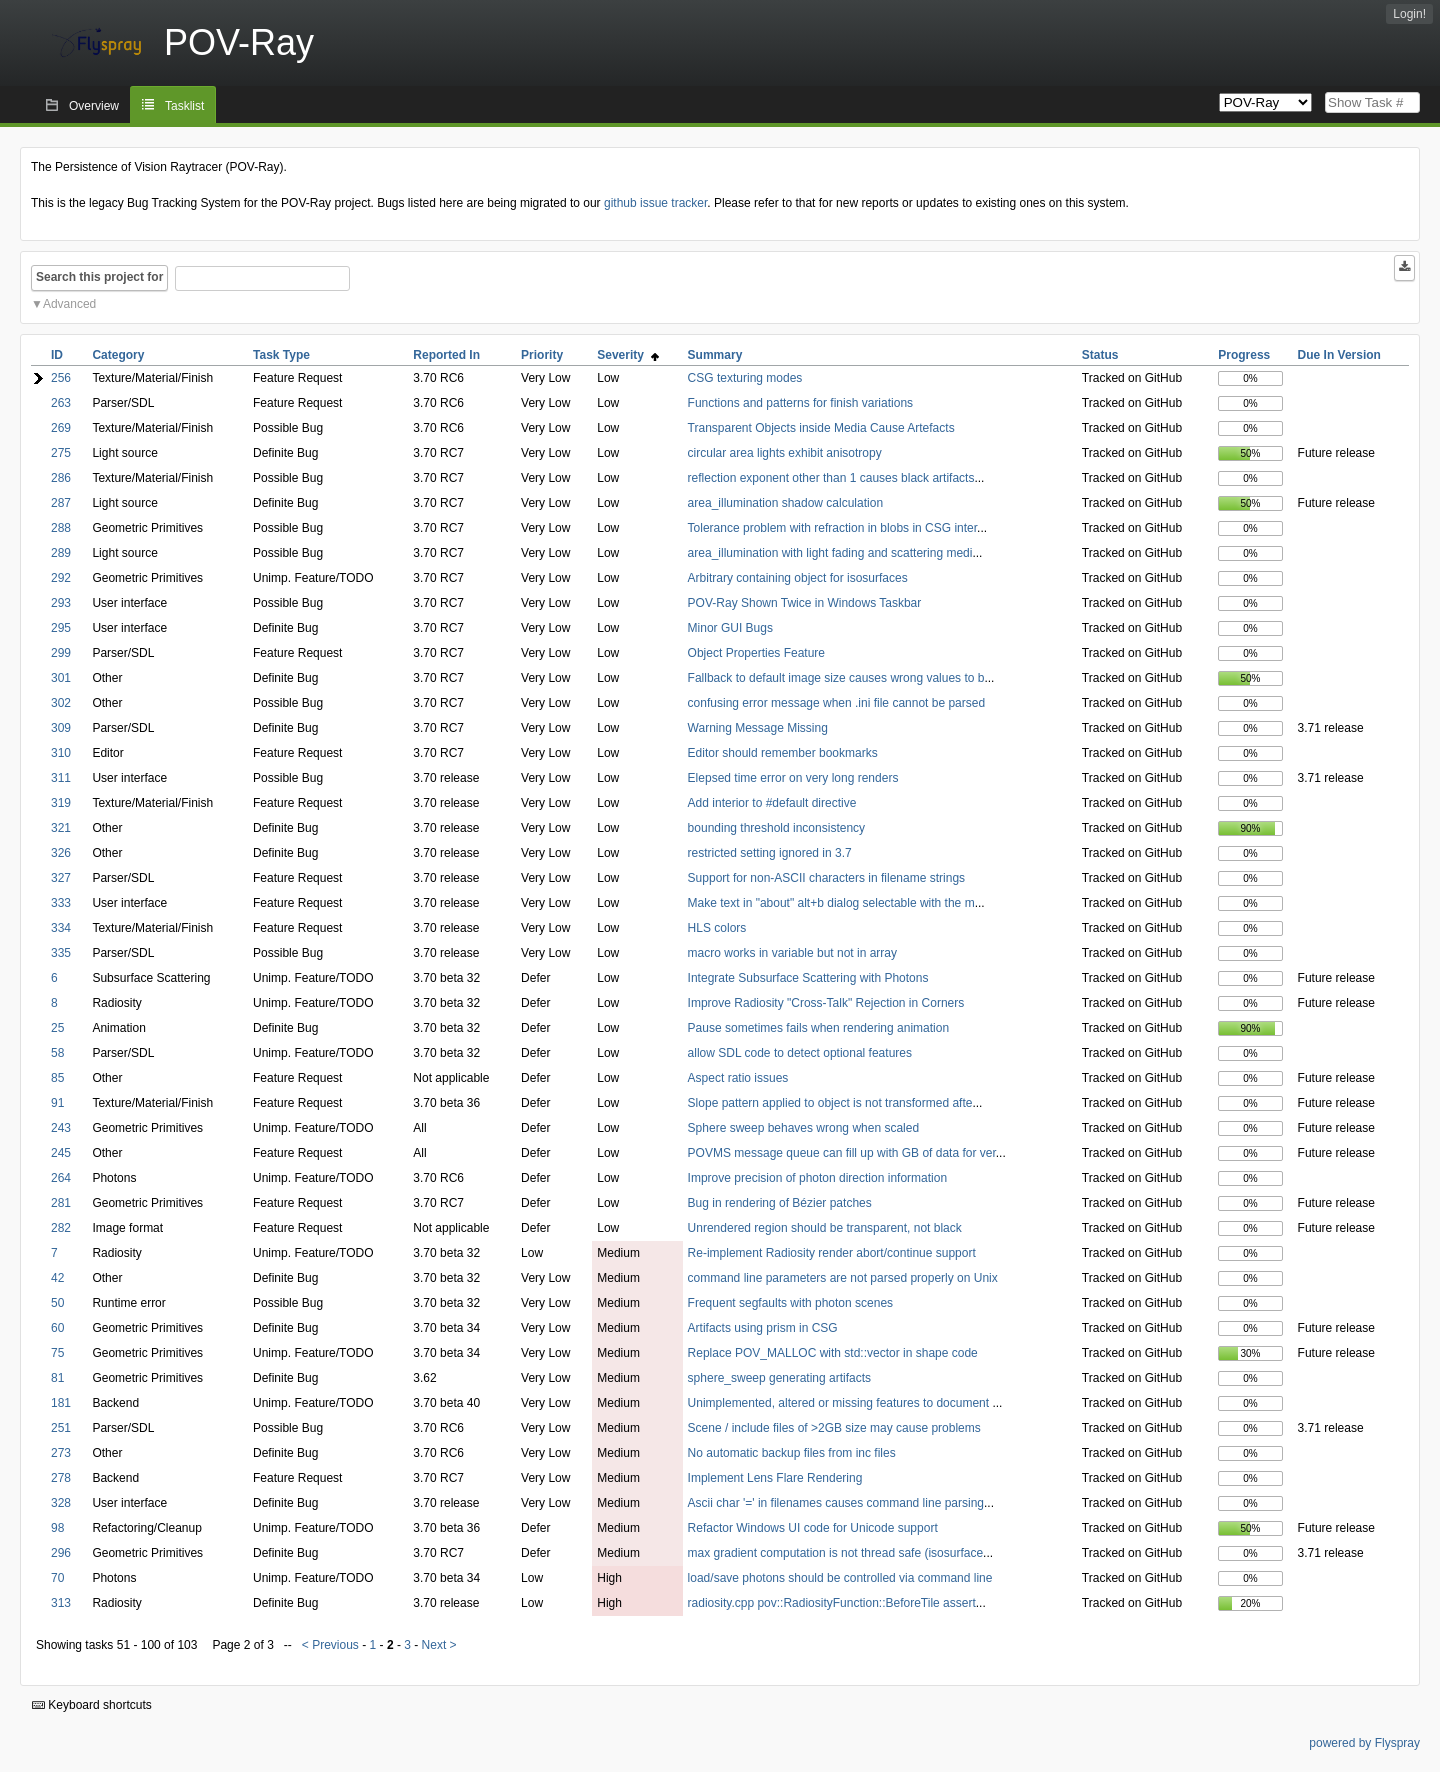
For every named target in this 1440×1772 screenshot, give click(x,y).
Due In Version (1339, 355)
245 (61, 1153)
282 (61, 1228)
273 (61, 1453)
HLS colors (717, 928)
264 (61, 1178)
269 (61, 428)
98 (57, 1528)
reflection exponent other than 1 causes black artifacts (831, 478)
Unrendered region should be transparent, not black (825, 1228)
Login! (1409, 14)
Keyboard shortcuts (92, 1705)
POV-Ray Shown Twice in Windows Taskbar (805, 603)
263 (61, 403)
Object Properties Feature (756, 653)
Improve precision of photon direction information (817, 1178)
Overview (94, 106)
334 (61, 928)
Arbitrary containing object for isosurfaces (798, 578)
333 (61, 903)
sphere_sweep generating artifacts (779, 1378)
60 (57, 1328)
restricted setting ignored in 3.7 (770, 853)
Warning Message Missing (758, 728)
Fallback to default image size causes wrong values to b (836, 678)
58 (57, 1053)
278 (61, 1478)
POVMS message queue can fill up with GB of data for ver (842, 1153)
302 (61, 703)
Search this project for (99, 277)
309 (61, 728)
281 (61, 1203)
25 (57, 1028)
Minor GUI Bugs (730, 628)
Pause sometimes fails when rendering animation (818, 1028)
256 (61, 378)
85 (57, 1078)
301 (61, 678)
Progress (1244, 355)
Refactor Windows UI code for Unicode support (813, 1528)
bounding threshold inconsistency (776, 828)
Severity (627, 355)
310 (61, 753)
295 (61, 628)
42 (57, 1278)
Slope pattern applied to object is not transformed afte (830, 1103)
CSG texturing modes (745, 378)
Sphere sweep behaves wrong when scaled (803, 1128)
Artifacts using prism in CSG (763, 1328)
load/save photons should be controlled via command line (840, 1578)
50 (57, 1303)
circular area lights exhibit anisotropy (785, 453)
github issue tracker (655, 203)
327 (61, 878)
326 (61, 853)
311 (61, 778)
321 (61, 828)
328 (61, 1503)
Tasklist (184, 106)
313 (61, 1603)
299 (61, 653)
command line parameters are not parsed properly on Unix (843, 1278)
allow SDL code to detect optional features (800, 1053)
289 (61, 553)
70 (57, 1578)
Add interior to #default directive (772, 803)
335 (61, 953)
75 (57, 1353)
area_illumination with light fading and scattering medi (830, 553)
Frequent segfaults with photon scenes (790, 1303)
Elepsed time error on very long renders (793, 778)
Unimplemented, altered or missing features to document (840, 1403)
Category (118, 355)
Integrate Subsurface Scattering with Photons (808, 978)
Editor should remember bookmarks (783, 753)
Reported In (446, 355)
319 (61, 803)
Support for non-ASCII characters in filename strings (826, 878)
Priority (542, 355)
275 (61, 453)
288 (61, 528)
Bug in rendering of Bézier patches (780, 1203)
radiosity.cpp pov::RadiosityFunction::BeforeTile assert (832, 1603)
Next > (439, 1645)
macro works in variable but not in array (792, 953)
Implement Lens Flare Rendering (775, 1478)
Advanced (69, 304)
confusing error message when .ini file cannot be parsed (837, 703)
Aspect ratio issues (738, 1078)
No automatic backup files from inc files (792, 1453)
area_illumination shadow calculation (785, 503)
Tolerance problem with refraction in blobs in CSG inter (832, 528)
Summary (715, 355)
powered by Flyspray (1364, 1743)
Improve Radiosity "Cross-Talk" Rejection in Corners (826, 1003)
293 (61, 603)
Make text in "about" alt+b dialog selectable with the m (831, 903)
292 (61, 578)
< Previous (330, 1645)
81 (57, 1378)
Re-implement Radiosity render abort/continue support (832, 1253)
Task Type (281, 355)
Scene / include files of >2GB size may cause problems (834, 1428)
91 (57, 1103)
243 (61, 1128)
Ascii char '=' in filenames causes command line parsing (836, 1503)
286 (61, 478)
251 (61, 1428)
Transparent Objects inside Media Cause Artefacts (821, 428)
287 (61, 503)
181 (61, 1403)
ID (57, 355)
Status (1100, 355)
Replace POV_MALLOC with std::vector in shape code (833, 1353)
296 (61, 1553)
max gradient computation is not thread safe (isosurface (836, 1553)
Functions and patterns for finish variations (800, 403)
